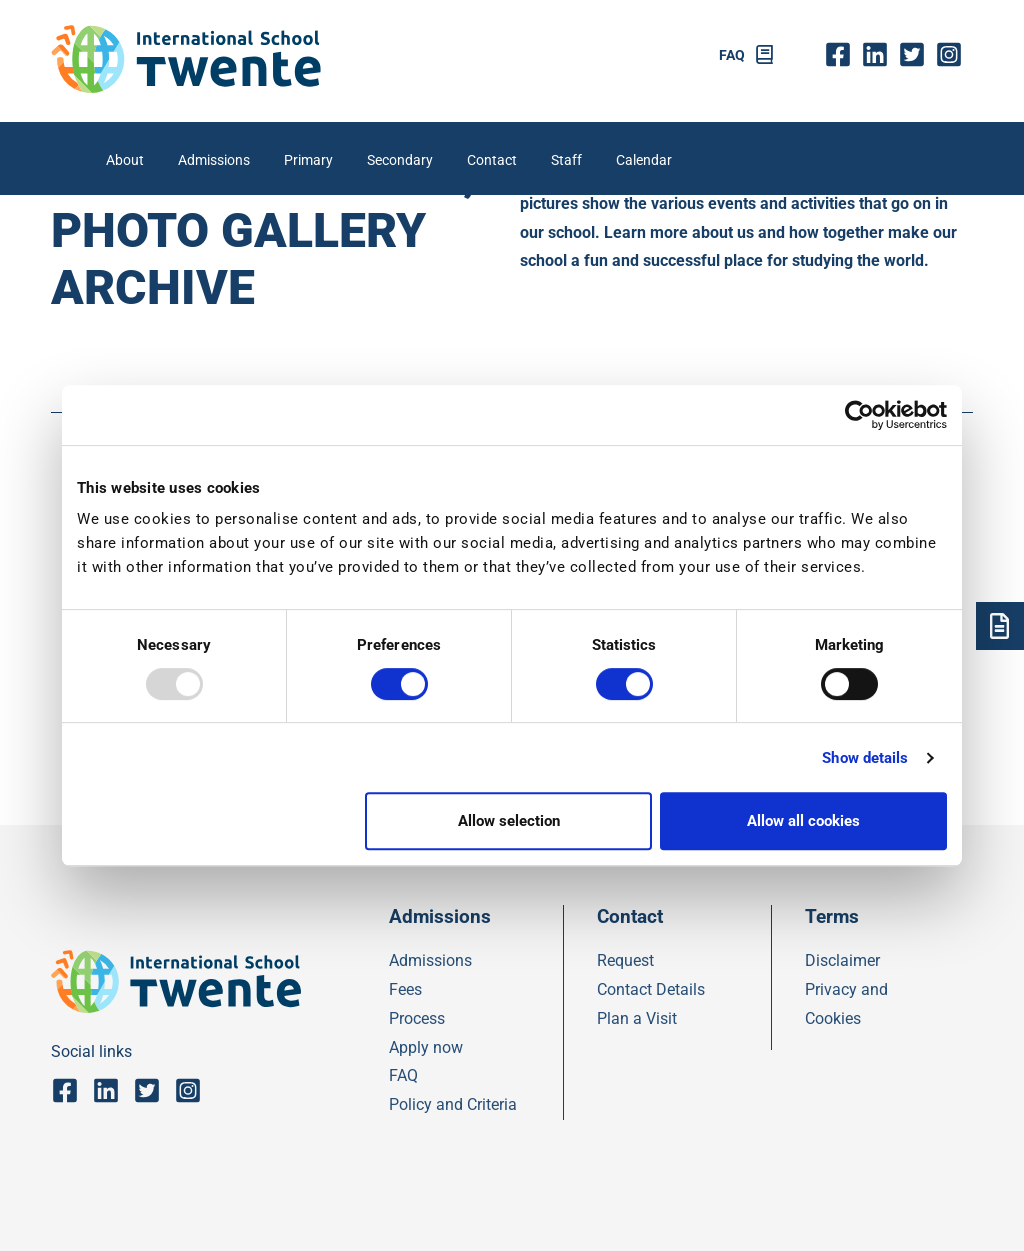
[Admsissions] (1000, 626)
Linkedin (879, 54)
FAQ (732, 55)
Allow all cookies (803, 821)
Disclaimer (842, 960)
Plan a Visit (637, 1018)
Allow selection (509, 821)
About (125, 160)
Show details (865, 758)
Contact (492, 160)
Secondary (400, 160)
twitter (916, 54)
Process (417, 1018)
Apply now (426, 1047)
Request (625, 960)
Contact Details (651, 989)
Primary (308, 160)
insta (954, 54)
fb (842, 54)
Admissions (214, 160)
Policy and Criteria (453, 1104)
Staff (566, 160)
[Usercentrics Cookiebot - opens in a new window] (859, 415)
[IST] (186, 87)
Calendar (644, 160)
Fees (405, 989)
